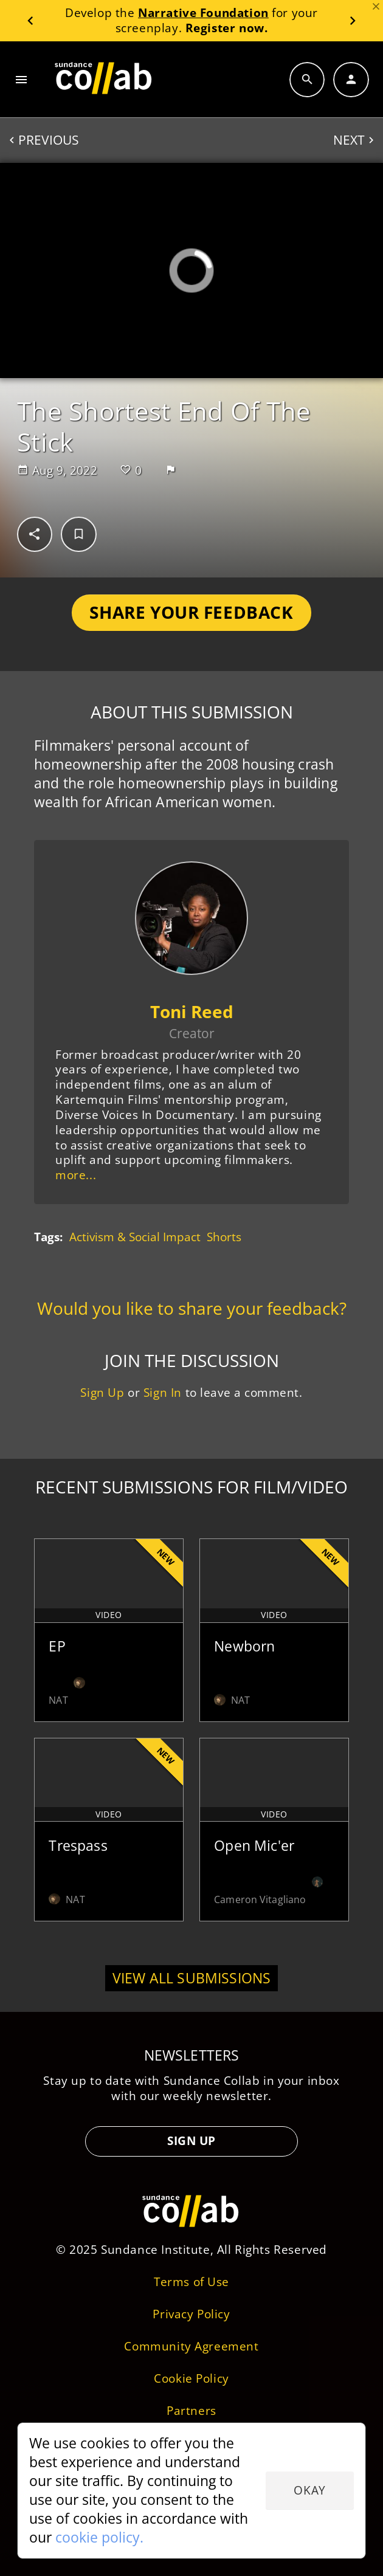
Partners (191, 2410)
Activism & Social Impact (135, 1237)
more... (75, 1174)
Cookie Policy (191, 2378)
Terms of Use (191, 2281)
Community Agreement (191, 2346)
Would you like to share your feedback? (192, 1308)
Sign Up (102, 1391)
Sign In (162, 1391)
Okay (309, 2490)
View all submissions (191, 1978)
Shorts (224, 1237)
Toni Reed (191, 1011)
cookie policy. (99, 2537)
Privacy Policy (191, 2313)
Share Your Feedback (191, 612)
